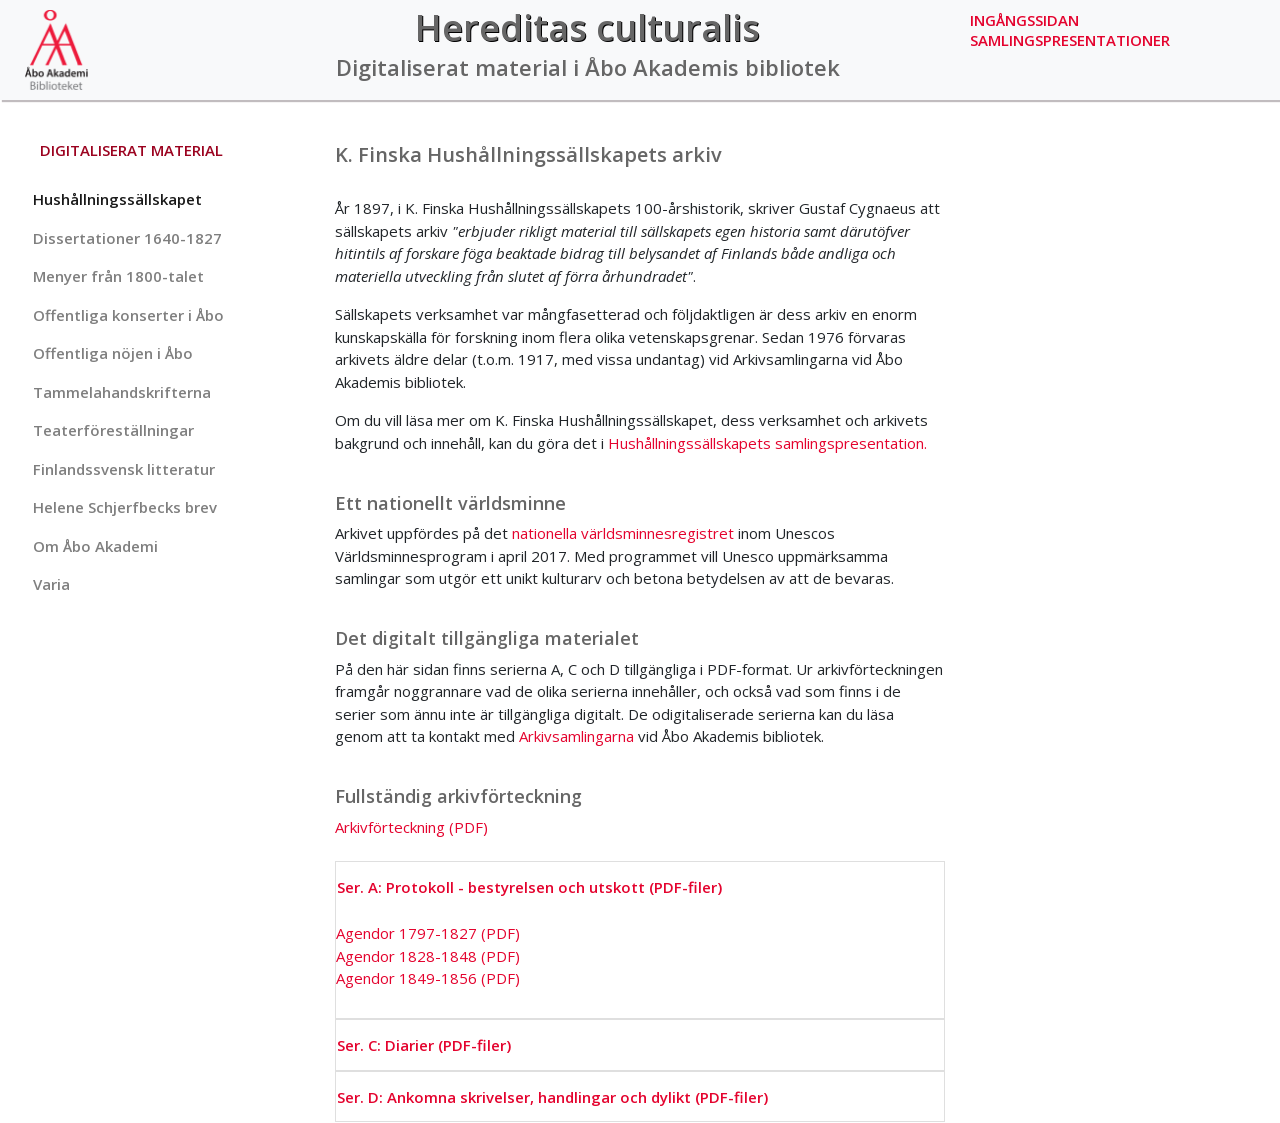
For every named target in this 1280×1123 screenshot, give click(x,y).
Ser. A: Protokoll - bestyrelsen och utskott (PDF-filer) (529, 887)
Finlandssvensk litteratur (124, 469)
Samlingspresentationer (1070, 40)
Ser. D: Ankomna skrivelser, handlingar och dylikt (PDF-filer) (552, 1097)
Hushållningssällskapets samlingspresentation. (767, 443)
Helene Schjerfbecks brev (125, 507)
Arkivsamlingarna (576, 736)
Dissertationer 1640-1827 (127, 238)
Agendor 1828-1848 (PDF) (428, 956)
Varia (51, 584)
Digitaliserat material (131, 150)
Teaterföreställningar (113, 430)
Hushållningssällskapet (117, 199)
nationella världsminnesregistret (623, 533)
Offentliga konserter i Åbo (128, 315)
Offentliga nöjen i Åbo (113, 353)
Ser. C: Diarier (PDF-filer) (424, 1045)
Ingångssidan (1024, 20)
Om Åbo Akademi (95, 546)
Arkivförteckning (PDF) (411, 827)
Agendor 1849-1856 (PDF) (428, 978)
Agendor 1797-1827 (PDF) (428, 933)
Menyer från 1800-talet (118, 276)
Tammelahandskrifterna (122, 392)
